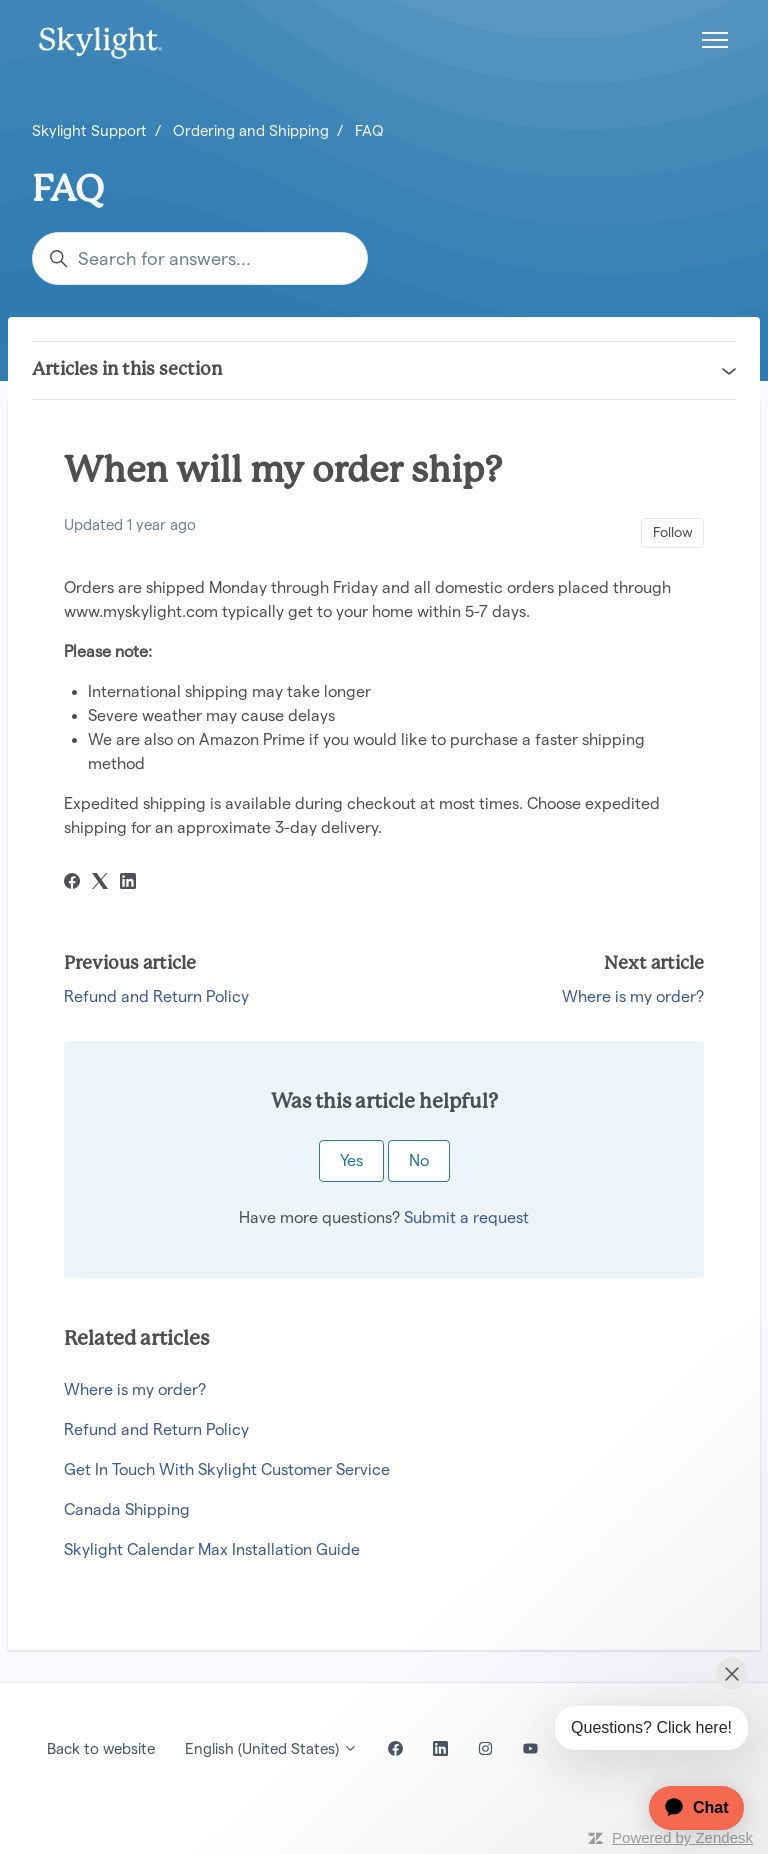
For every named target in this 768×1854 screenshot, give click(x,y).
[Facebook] (72, 883)
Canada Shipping (127, 1509)
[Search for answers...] (200, 258)
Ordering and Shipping (251, 130)
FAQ (369, 130)
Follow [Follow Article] (673, 532)
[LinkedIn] (128, 883)
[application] (686, 1808)
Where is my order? (633, 996)
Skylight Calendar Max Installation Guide (212, 1549)
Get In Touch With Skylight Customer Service (227, 1469)
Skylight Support (89, 130)
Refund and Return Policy (156, 996)
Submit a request (466, 1217)
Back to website (101, 1748)
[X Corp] (100, 883)
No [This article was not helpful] (419, 1160)
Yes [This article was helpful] (351, 1160)
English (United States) (271, 1748)
